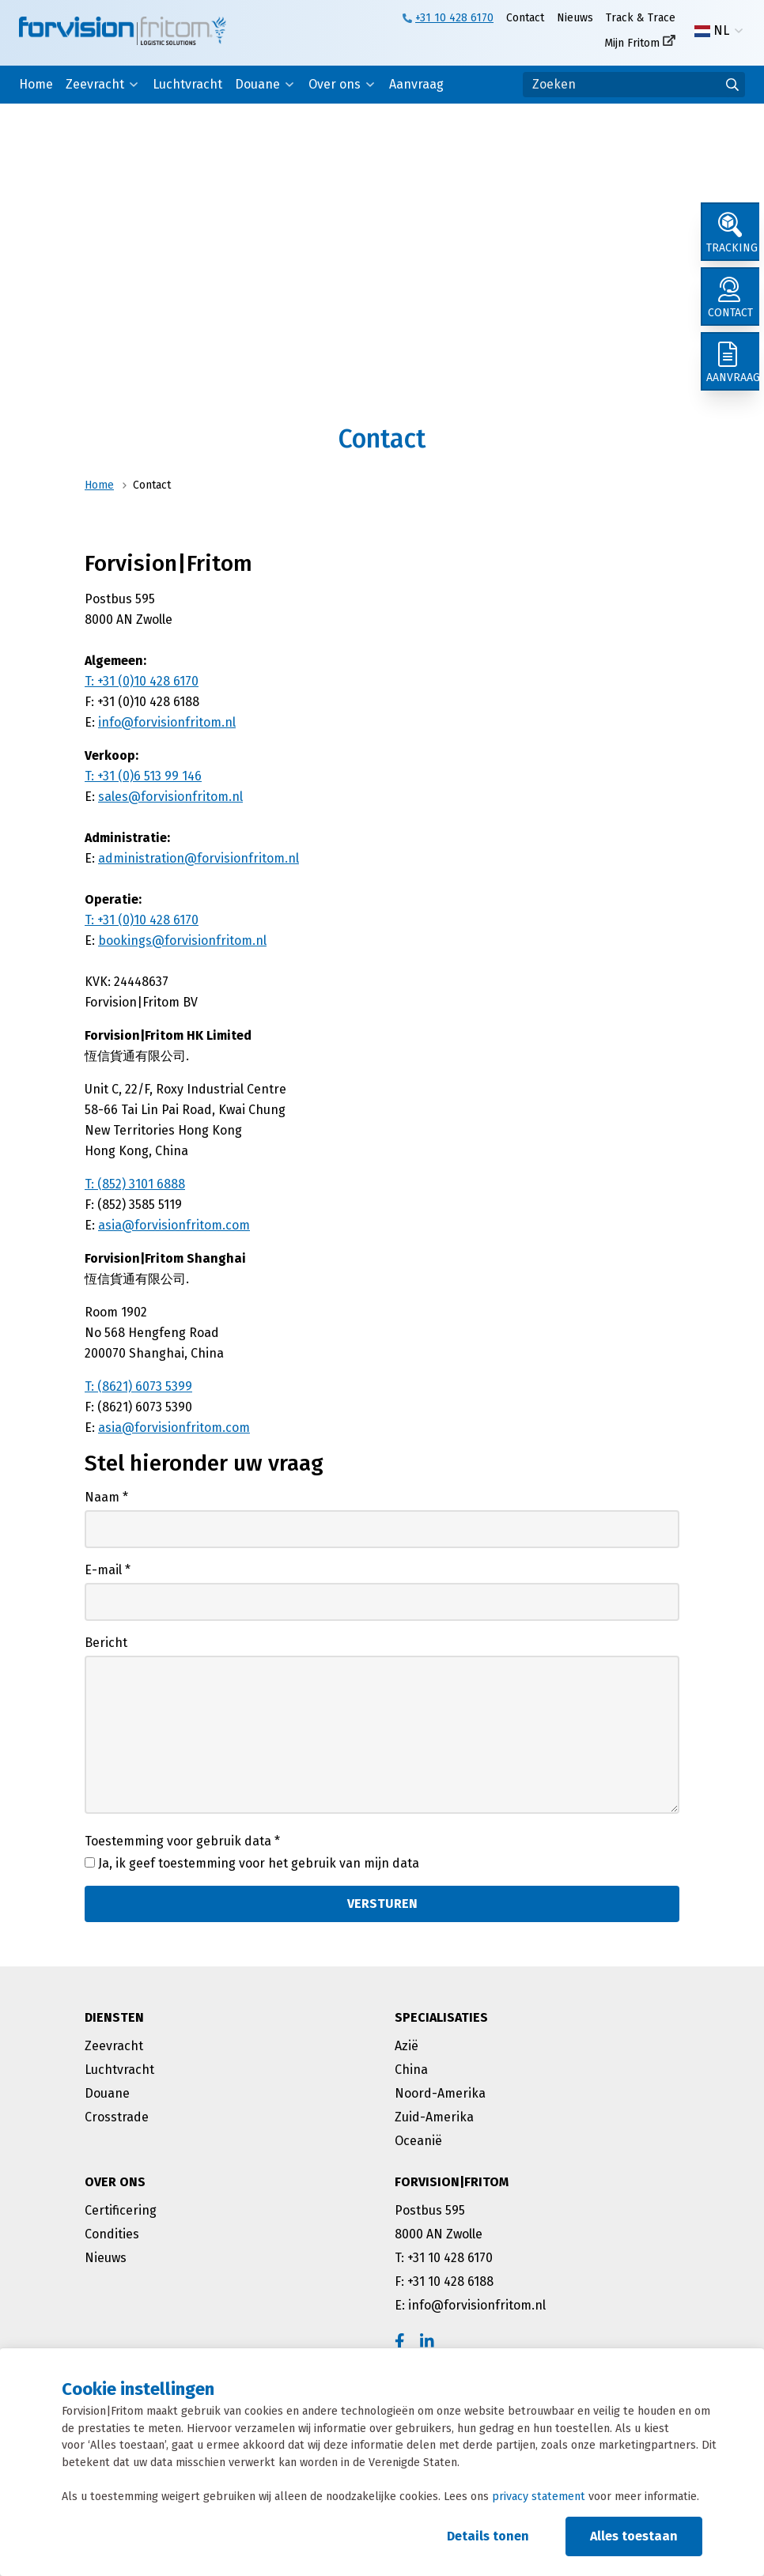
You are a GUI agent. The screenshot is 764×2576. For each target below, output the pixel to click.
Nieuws (575, 18)
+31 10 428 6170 (454, 18)
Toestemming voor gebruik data (182, 1841)
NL (711, 31)
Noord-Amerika (440, 2093)
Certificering (121, 2210)
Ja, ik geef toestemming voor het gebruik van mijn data (258, 1863)
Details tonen (488, 2536)
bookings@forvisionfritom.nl (182, 940)
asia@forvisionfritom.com (174, 1225)
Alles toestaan (634, 2536)
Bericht (106, 1642)
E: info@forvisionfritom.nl (470, 2305)
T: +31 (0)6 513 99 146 (143, 776)
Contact (525, 18)
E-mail (107, 1569)
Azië (406, 2045)
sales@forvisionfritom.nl (170, 796)
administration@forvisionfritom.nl (198, 858)
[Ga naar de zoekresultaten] (732, 84)
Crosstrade (117, 2117)
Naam (106, 1497)
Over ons (334, 84)
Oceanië (418, 2140)
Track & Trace (640, 18)
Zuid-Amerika (434, 2117)
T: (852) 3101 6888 (135, 1184)
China (411, 2069)
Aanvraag (416, 84)
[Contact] (732, 303)
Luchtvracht (187, 84)
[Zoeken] (634, 84)
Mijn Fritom (632, 43)
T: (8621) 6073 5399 (138, 1386)
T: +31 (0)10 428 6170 (142, 681)
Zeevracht (95, 84)
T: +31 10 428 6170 (444, 2257)
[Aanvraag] (732, 373)
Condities (112, 2234)
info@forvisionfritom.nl (167, 722)
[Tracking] (732, 234)
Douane (257, 84)
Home (36, 84)
